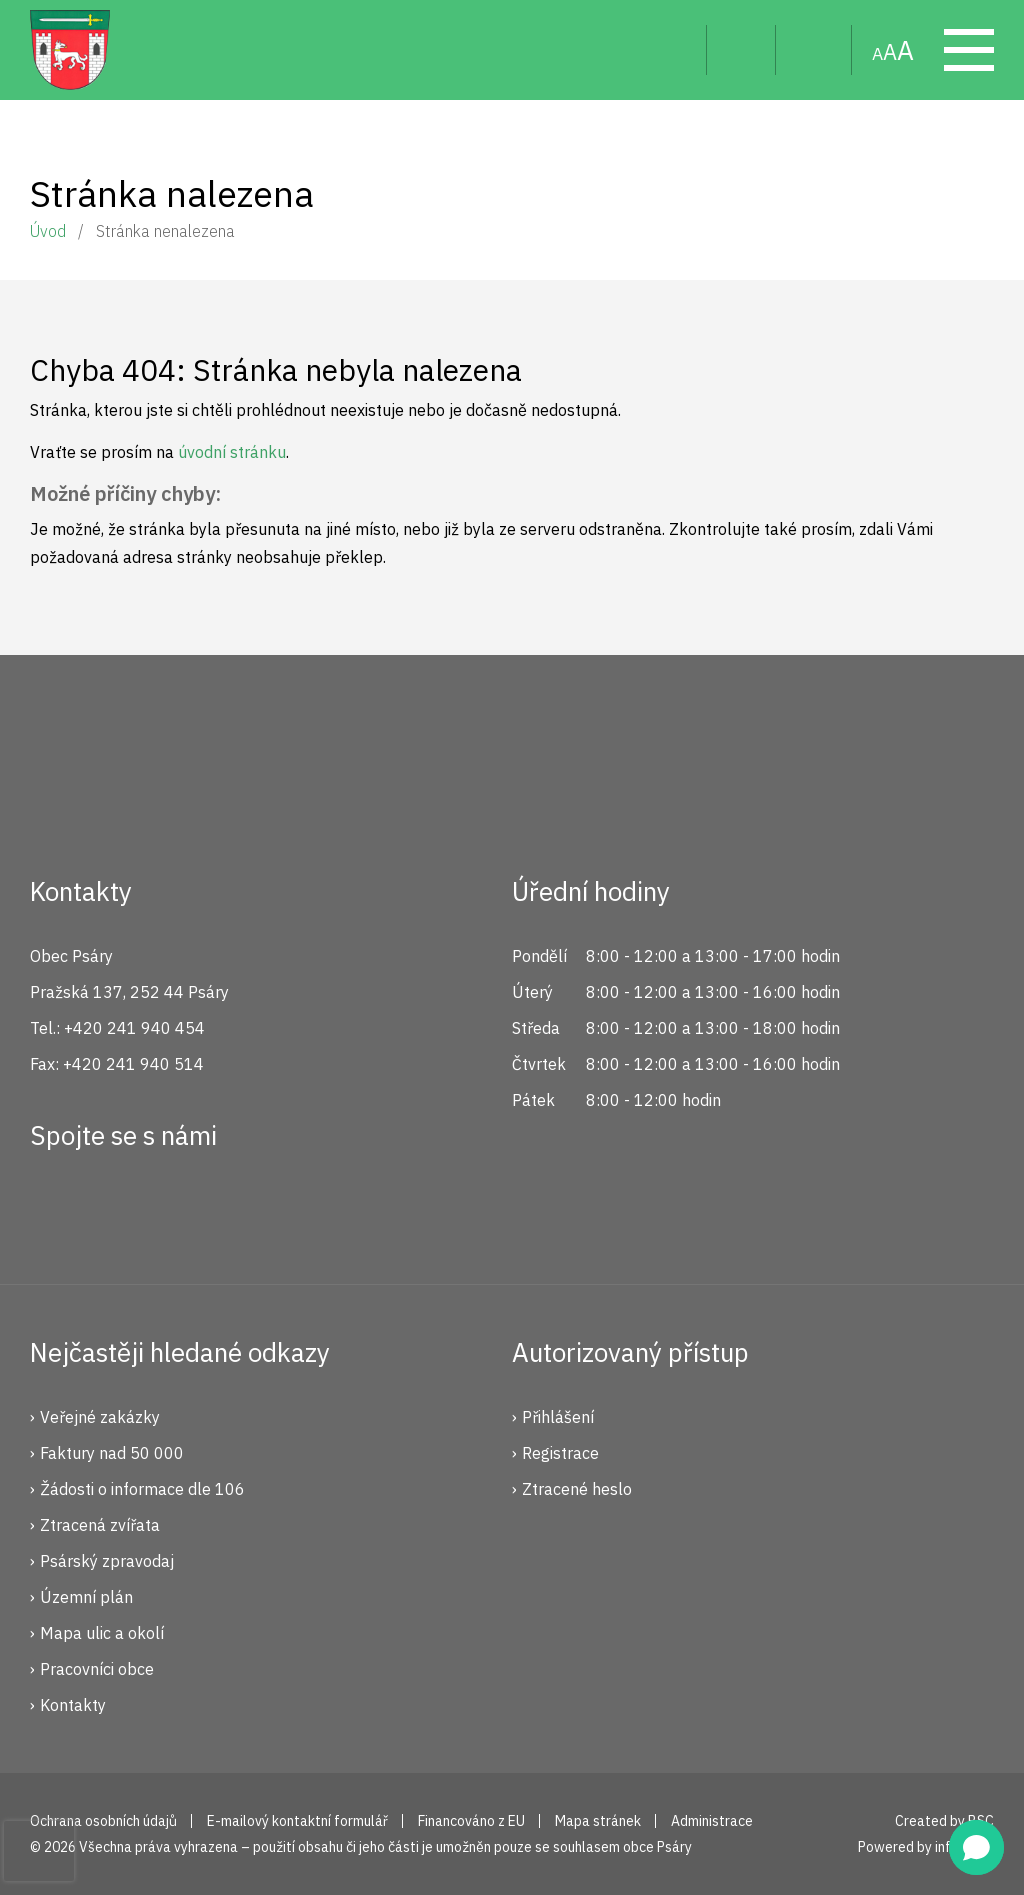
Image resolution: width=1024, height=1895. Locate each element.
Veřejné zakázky (100, 1417)
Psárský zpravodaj (107, 1561)
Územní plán (86, 1597)
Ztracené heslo (577, 1489)
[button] (976, 1847)
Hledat (675, 50)
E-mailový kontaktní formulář (297, 1821)
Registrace (560, 1453)
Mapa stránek (814, 50)
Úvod (48, 231)
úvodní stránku (232, 452)
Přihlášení (558, 1417)
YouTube (190, 1208)
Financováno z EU (471, 1821)
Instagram (123, 1208)
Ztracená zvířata (100, 1525)
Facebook (56, 1208)
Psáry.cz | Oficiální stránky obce (70, 50)
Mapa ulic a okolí (102, 1633)
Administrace (712, 1821)
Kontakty (73, 1705)
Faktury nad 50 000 (112, 1453)
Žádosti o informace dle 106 (142, 1489)
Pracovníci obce (97, 1669)
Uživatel (741, 50)
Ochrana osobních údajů (103, 1821)
